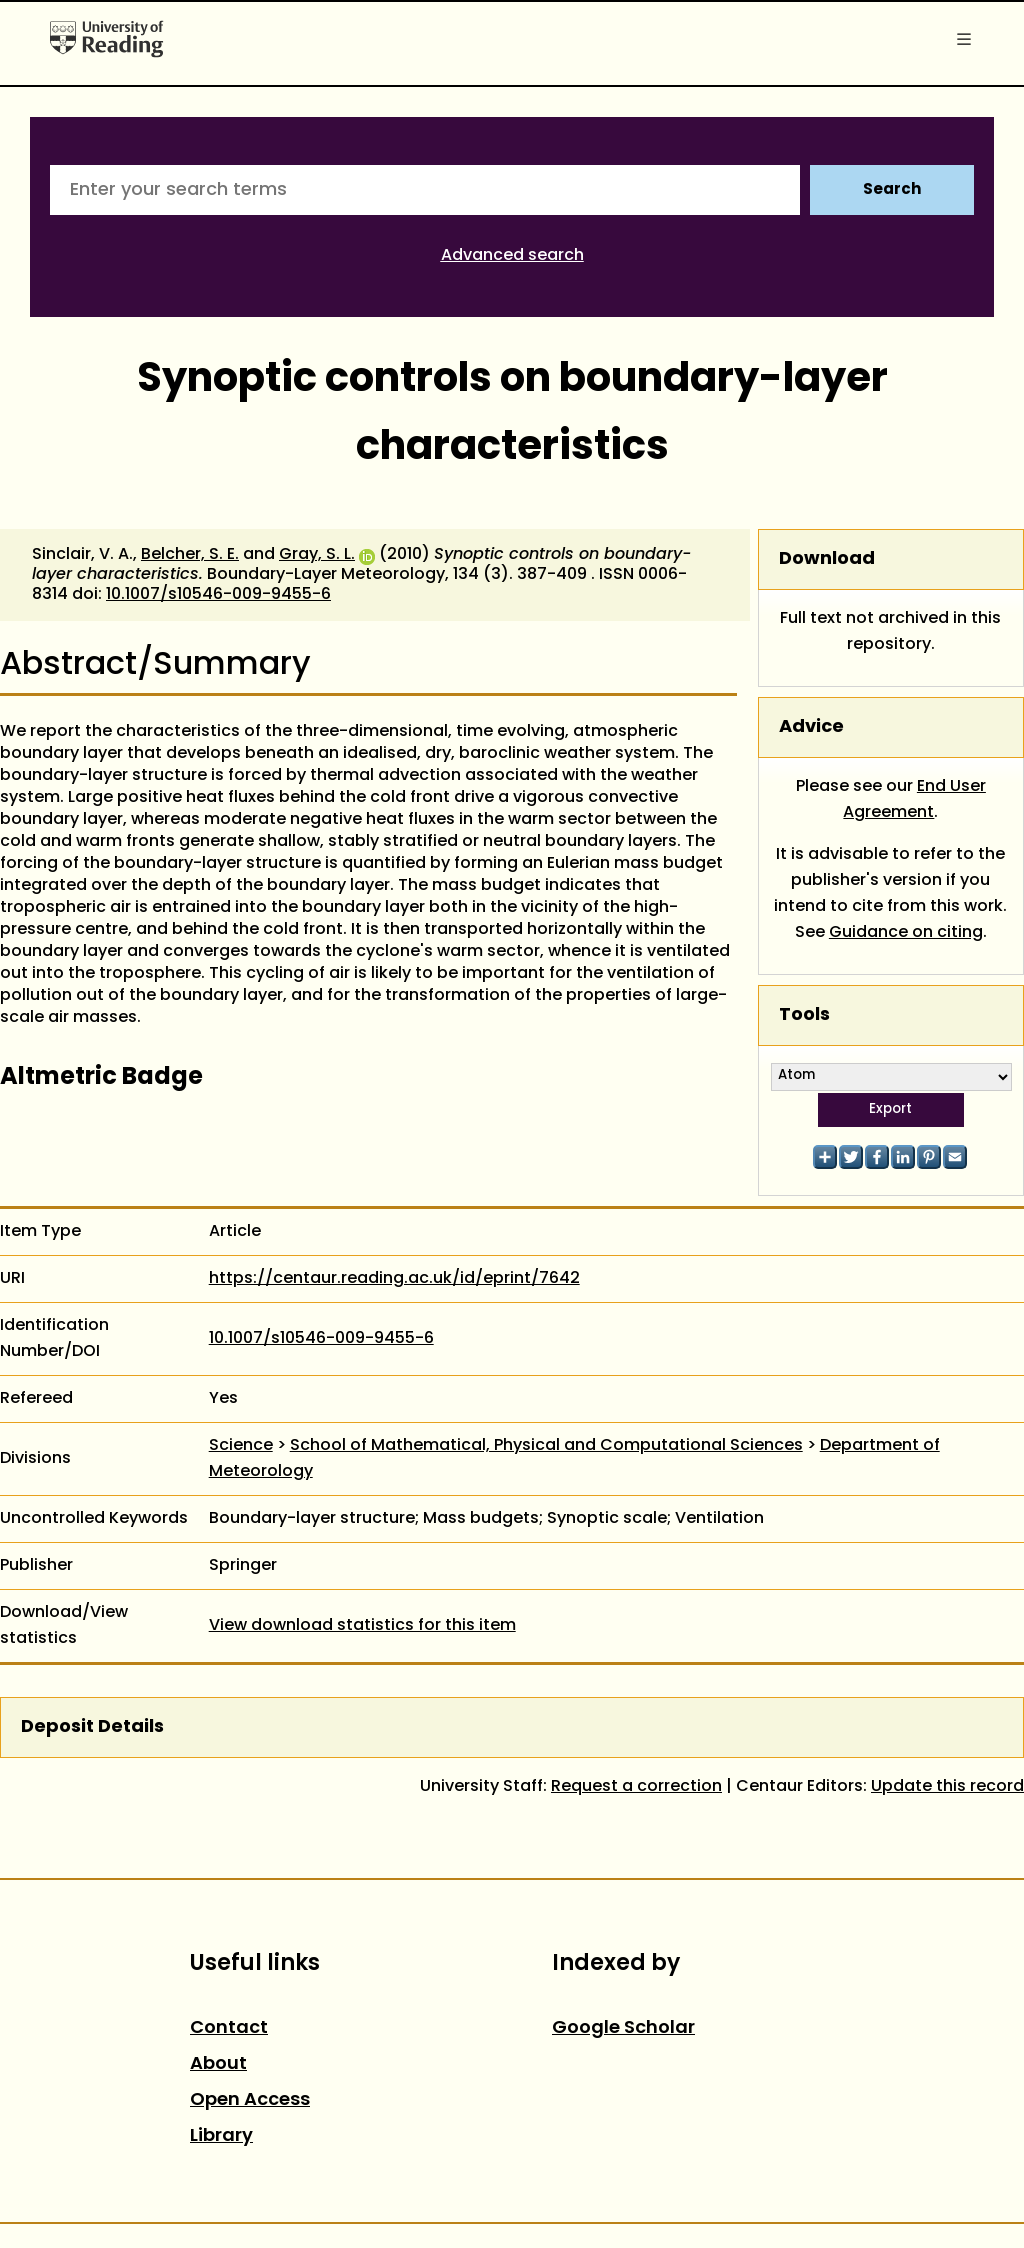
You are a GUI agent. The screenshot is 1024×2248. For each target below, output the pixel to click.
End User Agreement (914, 800)
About (218, 2064)
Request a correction (636, 1787)
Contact (229, 2028)
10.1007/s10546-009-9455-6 (218, 595)
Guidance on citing (906, 933)
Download (827, 559)
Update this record (947, 1787)
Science (241, 1446)
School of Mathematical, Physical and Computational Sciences (546, 1446)
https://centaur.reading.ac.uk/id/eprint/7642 (394, 1279)
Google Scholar (623, 2028)
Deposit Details (92, 1727)
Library (221, 2136)
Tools (804, 1015)
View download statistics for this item (362, 1626)
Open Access (250, 2100)
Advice (811, 727)
